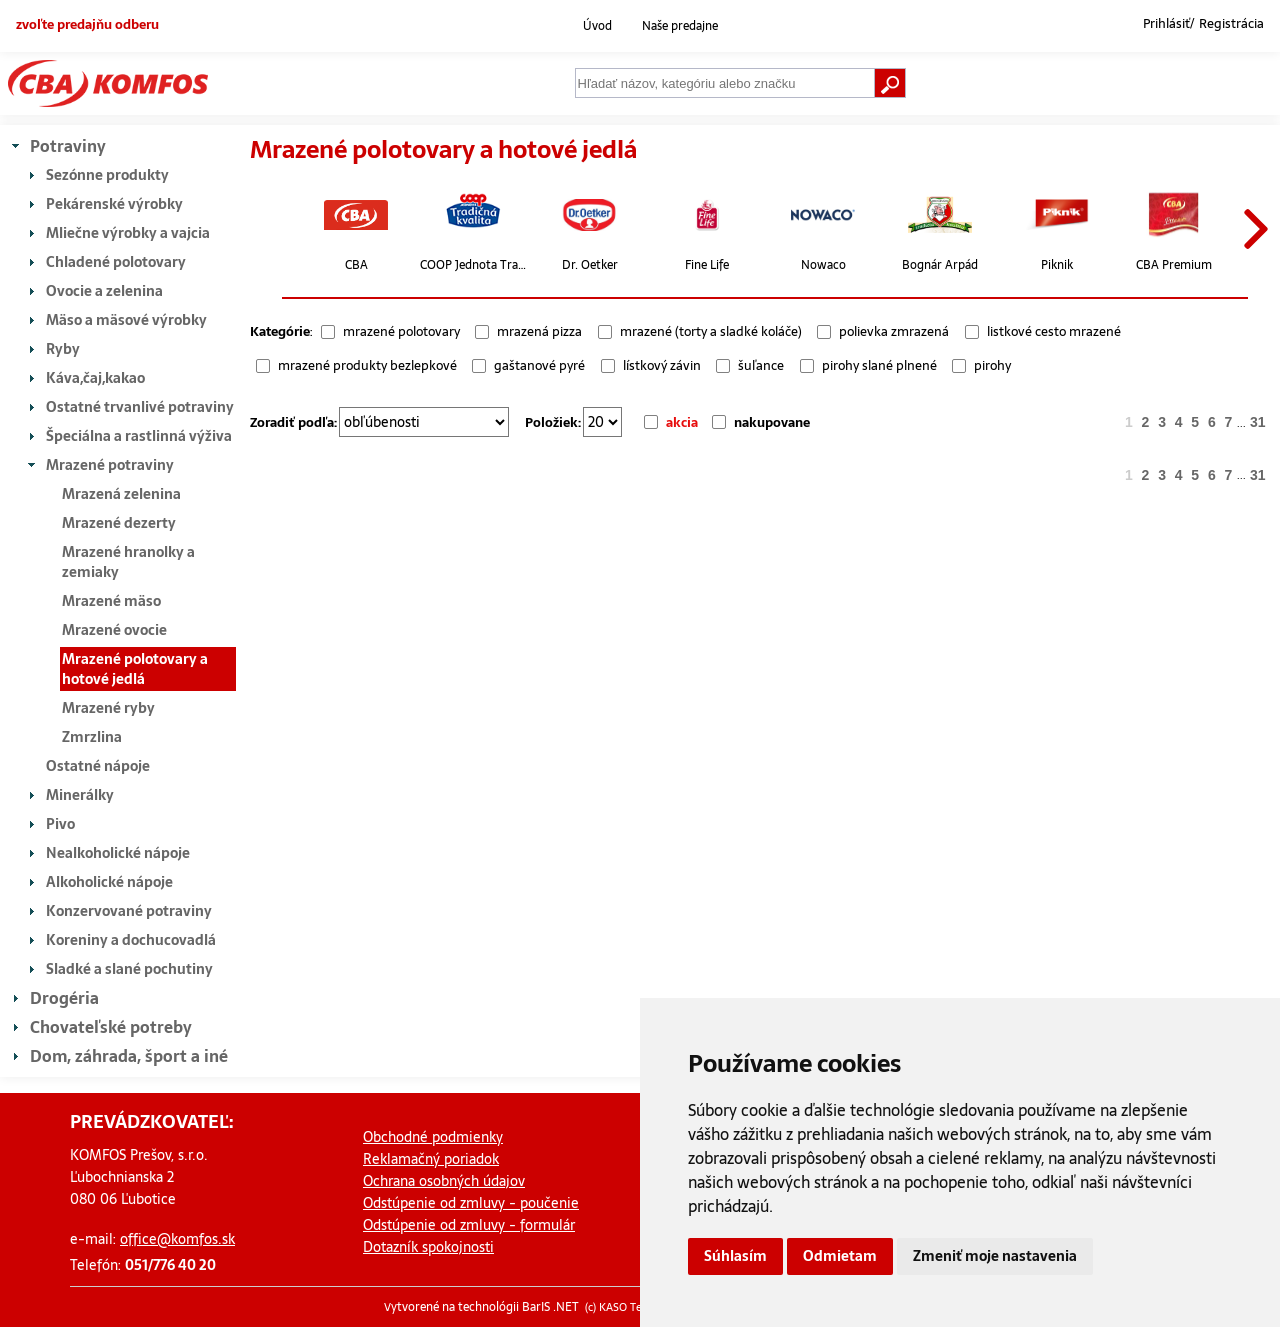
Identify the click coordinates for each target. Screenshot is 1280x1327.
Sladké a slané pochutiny (129, 969)
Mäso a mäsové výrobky (126, 320)
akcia (682, 422)
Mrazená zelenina (121, 494)
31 (1258, 422)
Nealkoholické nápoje (118, 853)
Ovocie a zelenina (104, 291)
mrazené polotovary (401, 331)
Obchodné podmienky (433, 1137)
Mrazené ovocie (114, 630)
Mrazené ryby (108, 708)
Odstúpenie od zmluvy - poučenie (471, 1203)
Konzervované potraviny (129, 911)
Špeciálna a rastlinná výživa (139, 436)
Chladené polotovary (116, 262)
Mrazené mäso (111, 601)
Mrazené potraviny (110, 465)
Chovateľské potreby (111, 1027)
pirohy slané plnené (879, 365)
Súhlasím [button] (735, 1256)
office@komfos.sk (177, 1239)
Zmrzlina (92, 737)
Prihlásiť (1166, 24)
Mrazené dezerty (119, 523)
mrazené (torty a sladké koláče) (711, 331)
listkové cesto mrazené (1054, 331)
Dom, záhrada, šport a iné (129, 1056)
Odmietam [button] (840, 1256)
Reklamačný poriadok (431, 1159)
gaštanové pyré (539, 365)
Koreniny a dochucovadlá (131, 940)
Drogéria (64, 998)
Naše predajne (680, 26)
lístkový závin (662, 365)
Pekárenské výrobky (114, 204)
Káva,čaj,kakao (95, 378)
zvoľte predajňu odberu (87, 24)
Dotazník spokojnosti (428, 1247)
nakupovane (772, 422)
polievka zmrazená (894, 331)
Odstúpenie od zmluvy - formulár (469, 1225)
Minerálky (80, 795)
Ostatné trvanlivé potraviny (140, 407)
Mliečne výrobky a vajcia (128, 233)
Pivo (60, 824)
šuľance (761, 365)
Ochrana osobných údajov (444, 1181)
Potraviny (68, 146)
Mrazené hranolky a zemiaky (128, 562)
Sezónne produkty (107, 175)
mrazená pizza (539, 331)
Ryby (63, 349)
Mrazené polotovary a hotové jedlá (135, 669)
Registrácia (1231, 24)
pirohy (992, 365)
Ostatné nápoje (98, 766)
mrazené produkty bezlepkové (367, 365)
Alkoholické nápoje (109, 882)
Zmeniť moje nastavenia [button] (995, 1256)
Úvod (597, 26)
